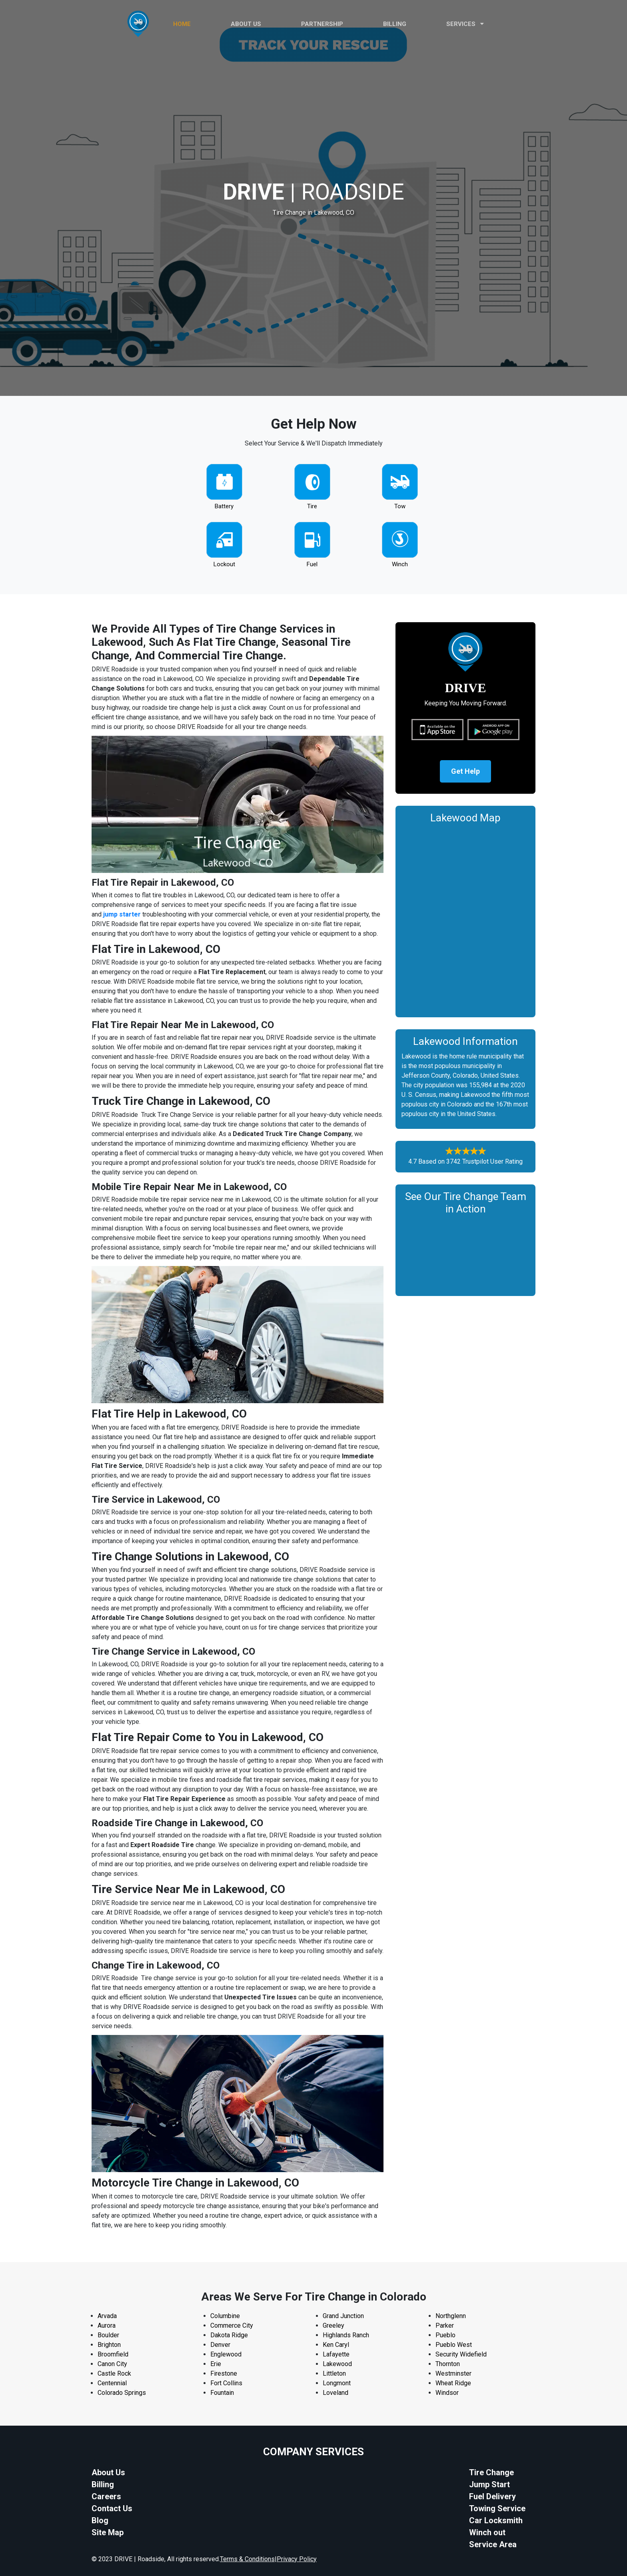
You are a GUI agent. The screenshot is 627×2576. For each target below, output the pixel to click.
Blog (100, 2520)
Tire (312, 506)
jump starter (122, 914)
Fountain (222, 2392)
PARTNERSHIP (322, 24)
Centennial (112, 2383)
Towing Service (497, 2508)
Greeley (333, 2325)
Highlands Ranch (346, 2335)
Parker (444, 2325)
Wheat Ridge (453, 2383)
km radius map (465, 918)
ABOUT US (246, 24)
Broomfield (113, 2354)
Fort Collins (226, 2383)
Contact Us (112, 2508)
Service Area (493, 2544)
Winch (400, 564)
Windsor (447, 2392)
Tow (399, 506)
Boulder (108, 2335)
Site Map (108, 2532)
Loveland (335, 2392)
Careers (106, 2496)
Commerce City (231, 2325)
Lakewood (337, 2364)
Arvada (107, 2316)
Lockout (224, 564)
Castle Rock (114, 2373)
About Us (108, 2472)
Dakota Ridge (229, 2335)
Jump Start (489, 2484)
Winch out (487, 2532)
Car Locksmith (496, 2520)
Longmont (337, 2383)
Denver (220, 2344)
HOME (182, 24)
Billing (394, 24)
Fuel (312, 564)
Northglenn (450, 2316)
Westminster (453, 2373)
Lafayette (336, 2354)
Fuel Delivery (492, 2496)
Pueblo (445, 2335)
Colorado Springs (122, 2392)
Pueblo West (453, 2344)
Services (465, 24)
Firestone (223, 2373)
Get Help (465, 771)
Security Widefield (461, 2354)
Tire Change (491, 2472)
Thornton (447, 2364)
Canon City (112, 2364)
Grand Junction (343, 2316)
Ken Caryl (336, 2344)
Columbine (225, 2316)
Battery (224, 506)
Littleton (334, 2373)
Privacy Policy (297, 2559)
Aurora (107, 2325)
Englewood (226, 2354)
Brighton (109, 2344)
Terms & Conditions (247, 2559)
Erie (215, 2364)
